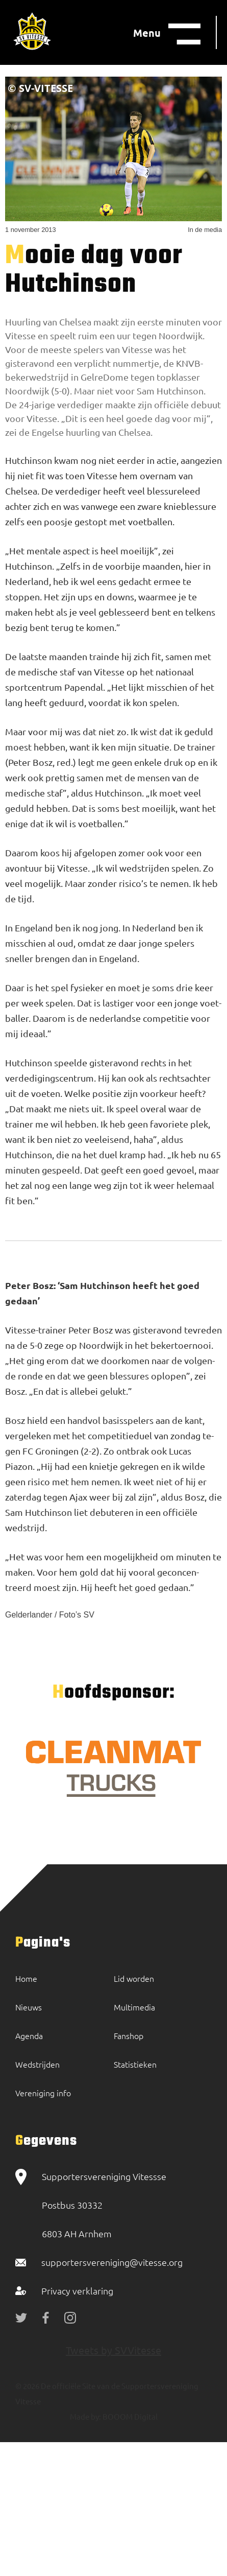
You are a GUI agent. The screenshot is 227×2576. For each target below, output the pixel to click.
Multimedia (134, 2006)
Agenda (29, 2035)
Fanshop (128, 2035)
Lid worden (134, 1978)
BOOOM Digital (129, 2416)
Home (26, 1978)
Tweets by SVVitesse (113, 2350)
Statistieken (135, 2064)
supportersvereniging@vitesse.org (112, 2262)
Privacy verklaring (77, 2291)
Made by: (85, 2416)
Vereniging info (43, 2092)
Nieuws (28, 2006)
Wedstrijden (37, 2064)
